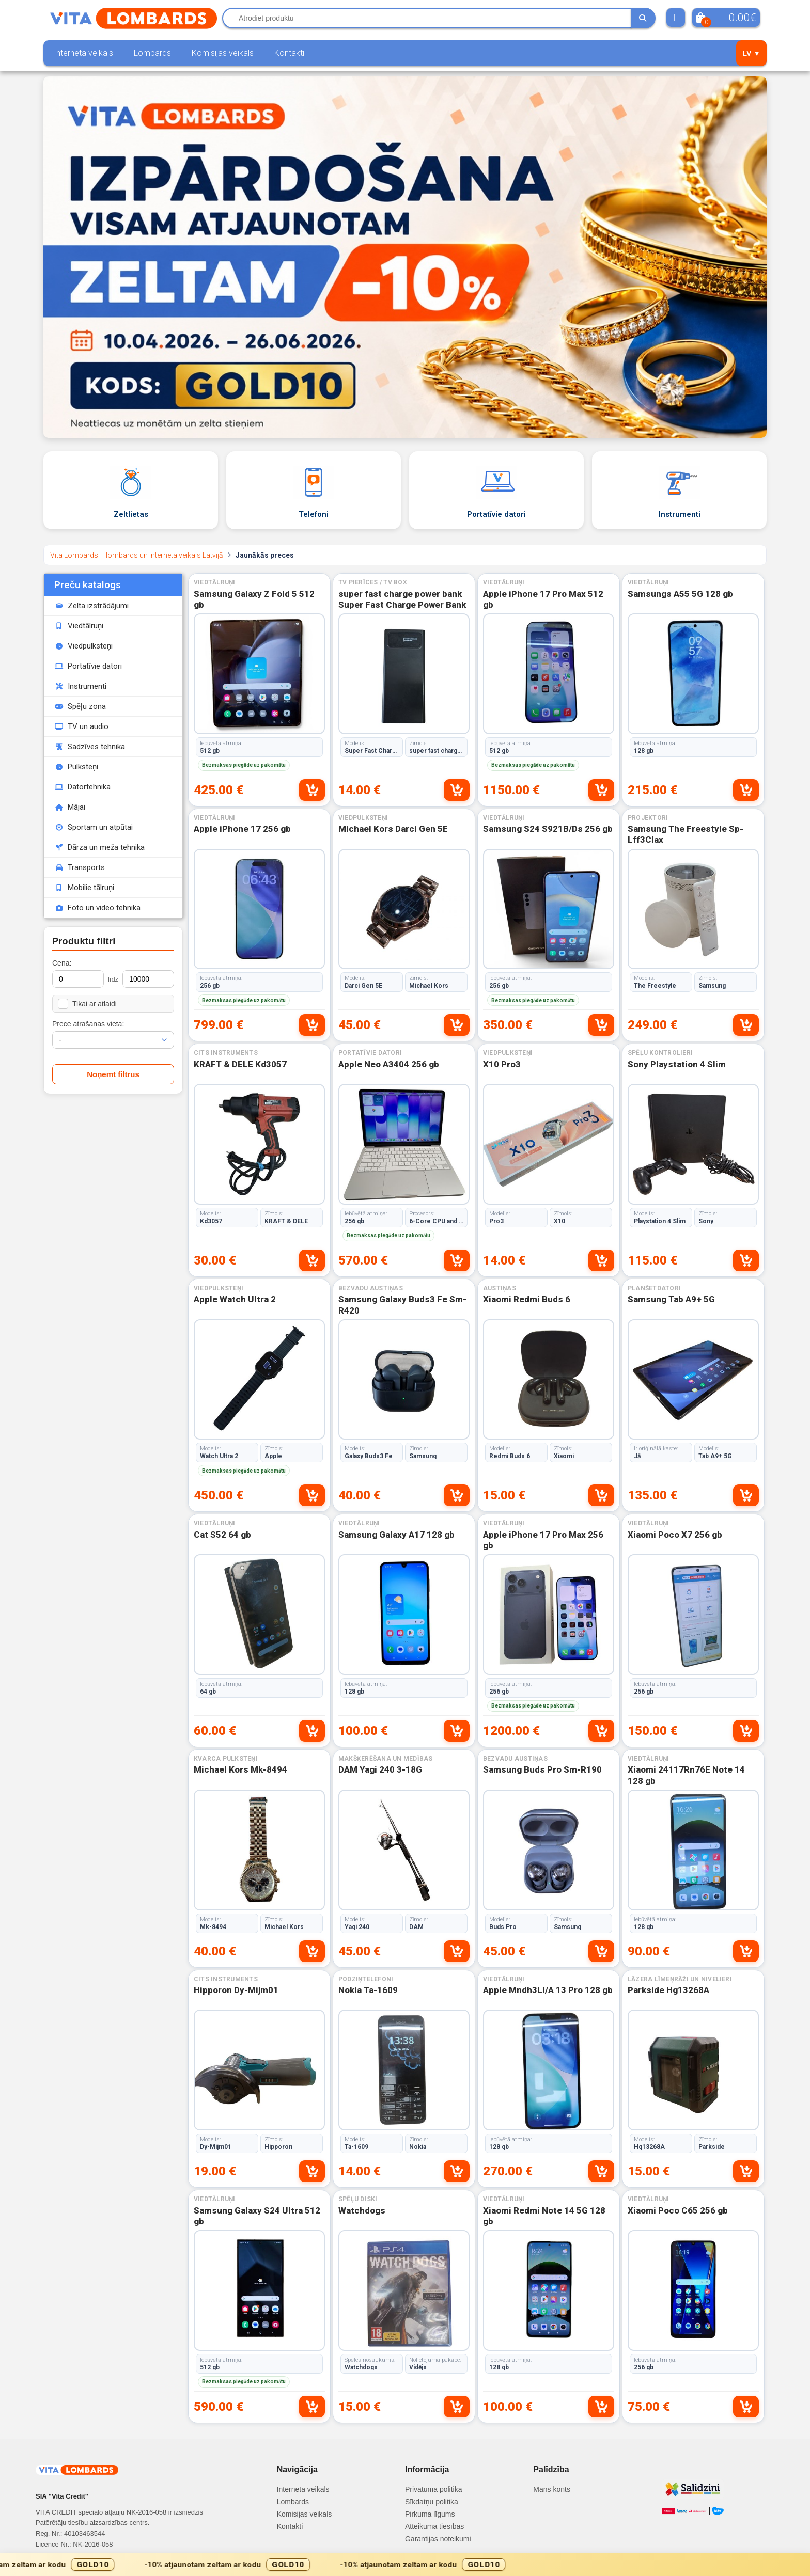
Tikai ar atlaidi (87, 1004)
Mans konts (551, 2489)
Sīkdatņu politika (431, 2502)
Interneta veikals (83, 53)
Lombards (152, 53)
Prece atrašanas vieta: (88, 1024)
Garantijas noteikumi (438, 2539)
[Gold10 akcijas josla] (405, 2564)
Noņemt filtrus (113, 1074)
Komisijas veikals (223, 53)
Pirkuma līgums (430, 2514)
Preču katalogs (87, 585)
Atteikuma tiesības (434, 2526)
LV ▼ (751, 53)
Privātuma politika (433, 2489)
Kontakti (289, 53)
